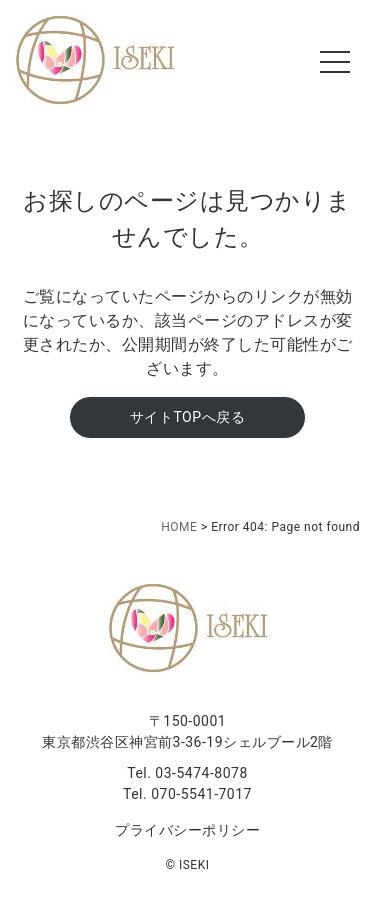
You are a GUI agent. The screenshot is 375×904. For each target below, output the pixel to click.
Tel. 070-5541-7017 (187, 794)
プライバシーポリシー (187, 830)
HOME (179, 527)
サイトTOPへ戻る (187, 417)
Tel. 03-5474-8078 (187, 773)
